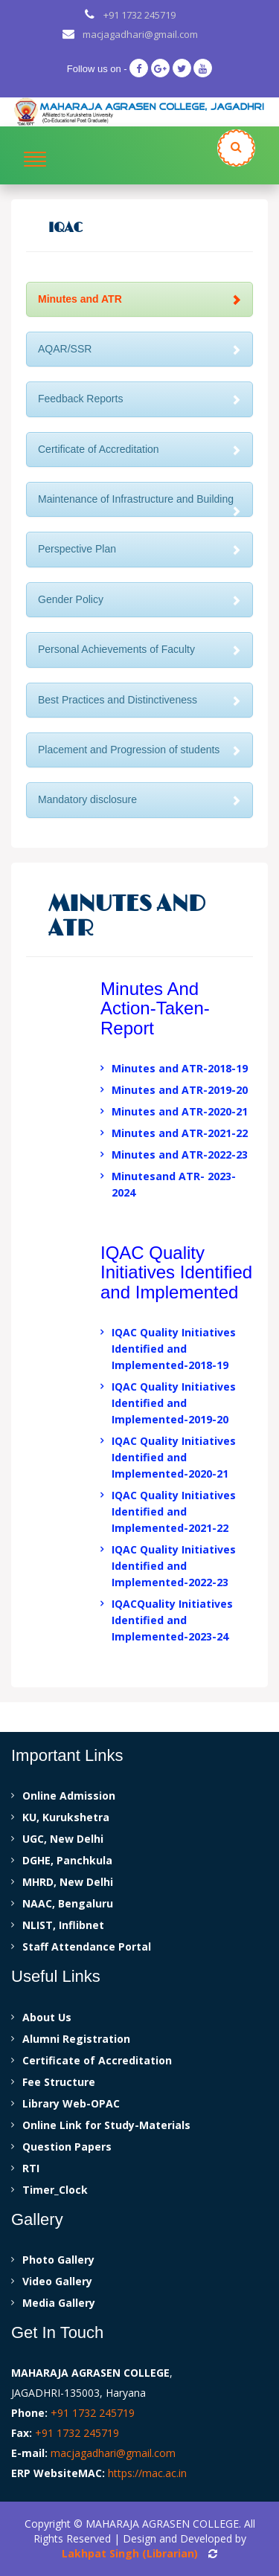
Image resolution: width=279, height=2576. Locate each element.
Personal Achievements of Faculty (139, 649)
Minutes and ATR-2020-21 (180, 1111)
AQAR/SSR (139, 349)
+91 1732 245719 (139, 15)
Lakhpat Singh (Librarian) (130, 2553)
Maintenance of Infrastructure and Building (139, 504)
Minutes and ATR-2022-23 (180, 1154)
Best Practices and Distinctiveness (139, 700)
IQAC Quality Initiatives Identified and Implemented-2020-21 (174, 1457)
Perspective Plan (139, 549)
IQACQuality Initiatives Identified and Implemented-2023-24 (172, 1620)
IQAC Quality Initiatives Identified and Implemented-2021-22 (174, 1511)
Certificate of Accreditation (139, 449)
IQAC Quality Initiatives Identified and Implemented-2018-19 (174, 1348)
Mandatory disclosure (139, 799)
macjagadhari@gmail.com (140, 34)
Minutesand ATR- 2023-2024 (174, 1184)
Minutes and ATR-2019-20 (180, 1090)
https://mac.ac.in (147, 2473)
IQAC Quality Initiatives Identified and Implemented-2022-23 (174, 1565)
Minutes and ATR (139, 299)
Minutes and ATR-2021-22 (180, 1133)
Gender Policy (139, 599)
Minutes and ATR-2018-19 (180, 1068)
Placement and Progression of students (139, 750)
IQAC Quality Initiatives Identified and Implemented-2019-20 (174, 1402)
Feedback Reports (139, 399)
